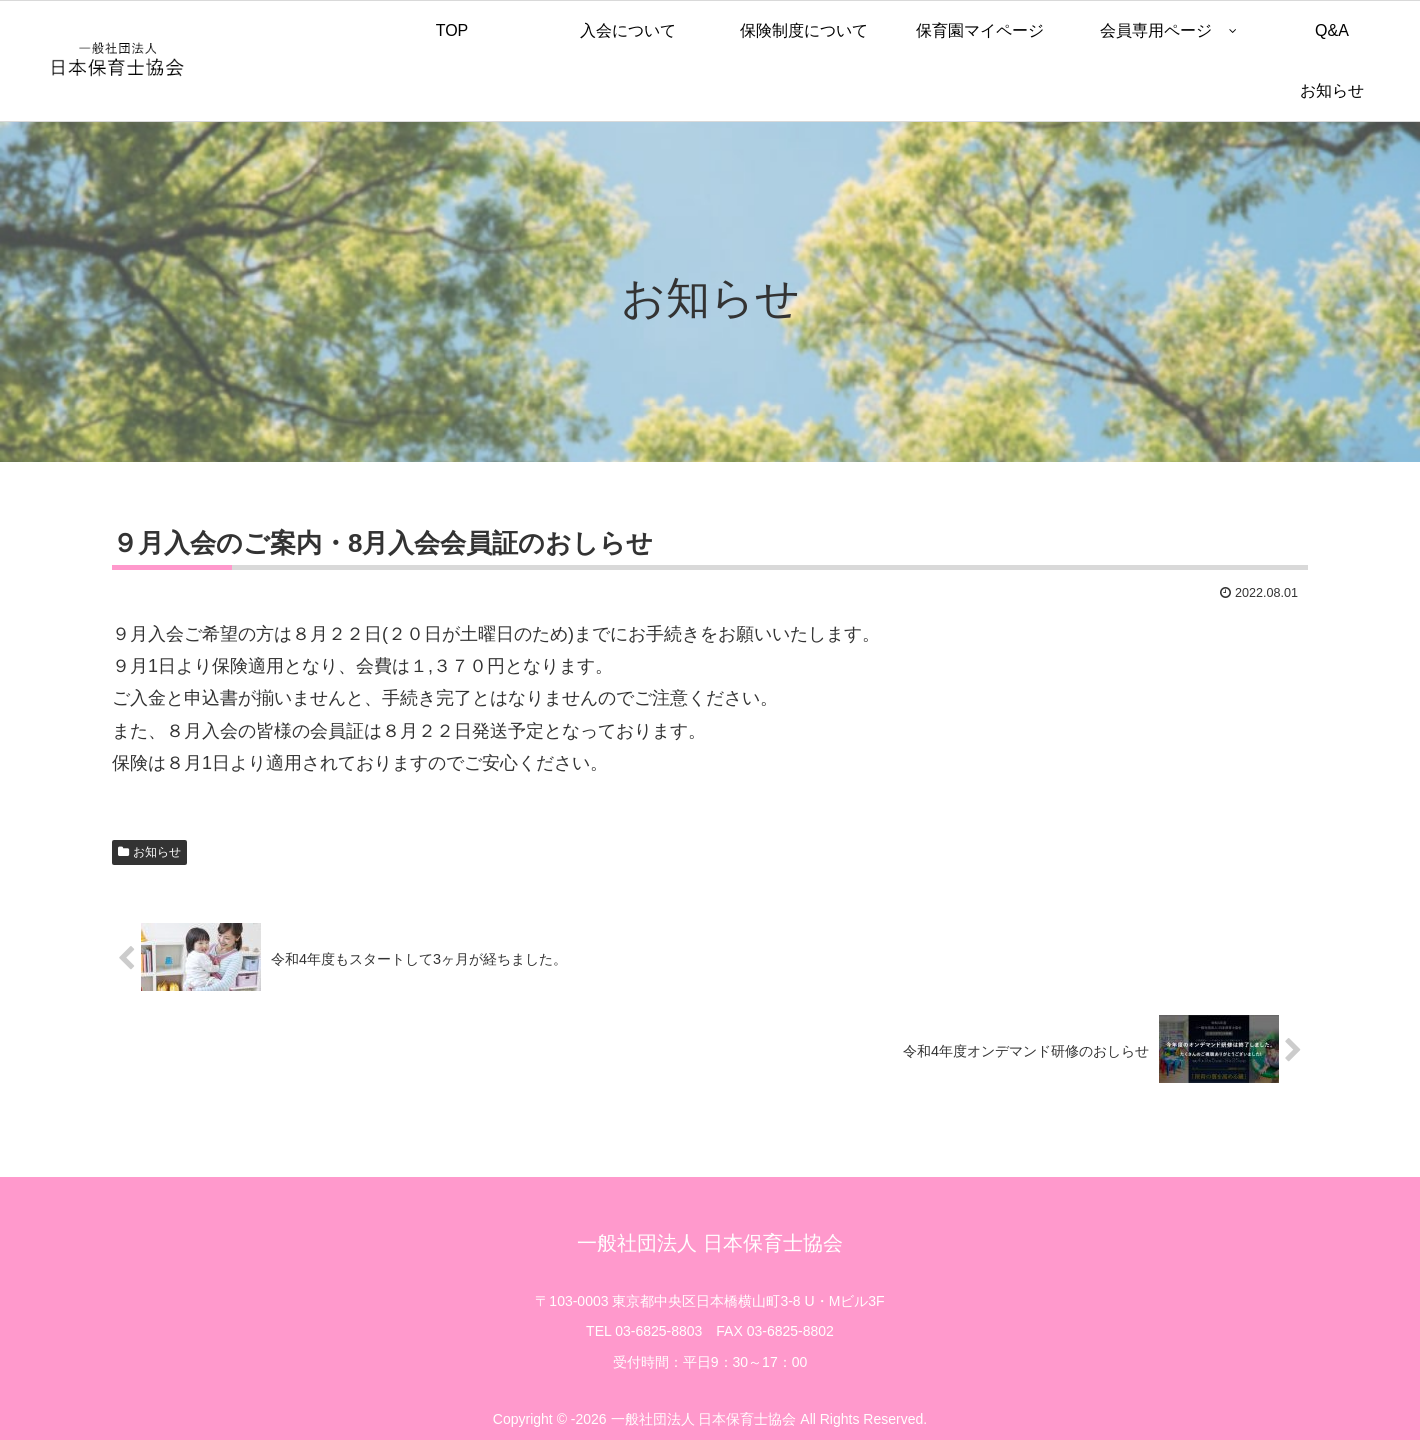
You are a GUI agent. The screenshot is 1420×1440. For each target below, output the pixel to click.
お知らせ (157, 852)
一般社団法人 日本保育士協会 (710, 1243)
